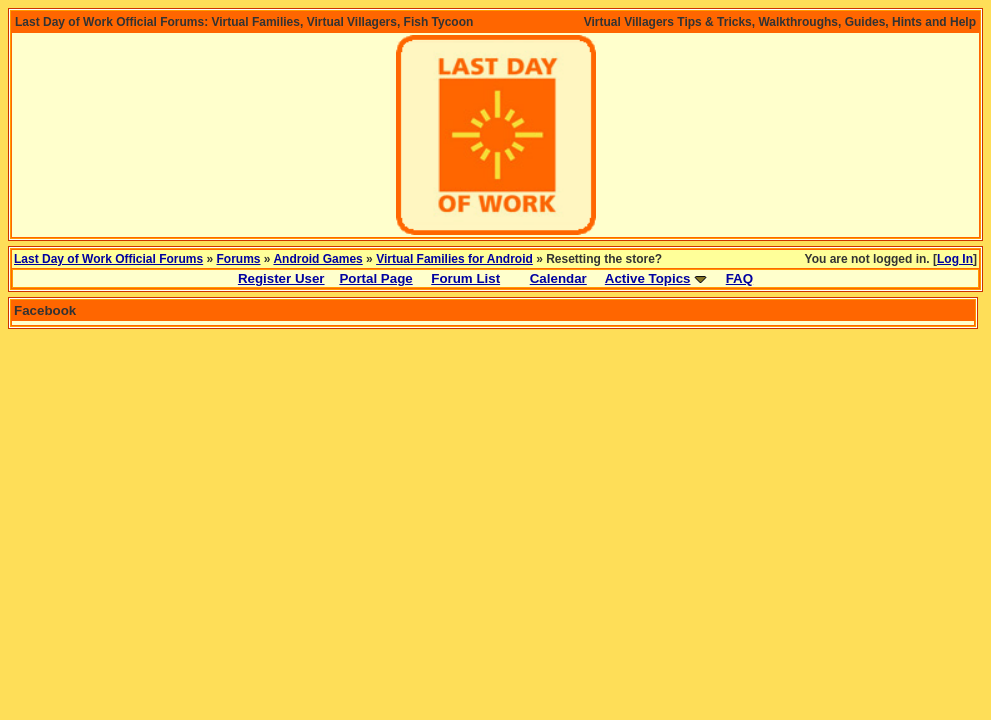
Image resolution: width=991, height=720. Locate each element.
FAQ (739, 278)
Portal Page (375, 278)
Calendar (558, 278)
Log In (955, 259)
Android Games (317, 259)
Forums (239, 259)
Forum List (465, 278)
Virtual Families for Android (454, 259)
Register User (281, 278)
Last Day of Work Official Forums (108, 259)
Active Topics (648, 278)
